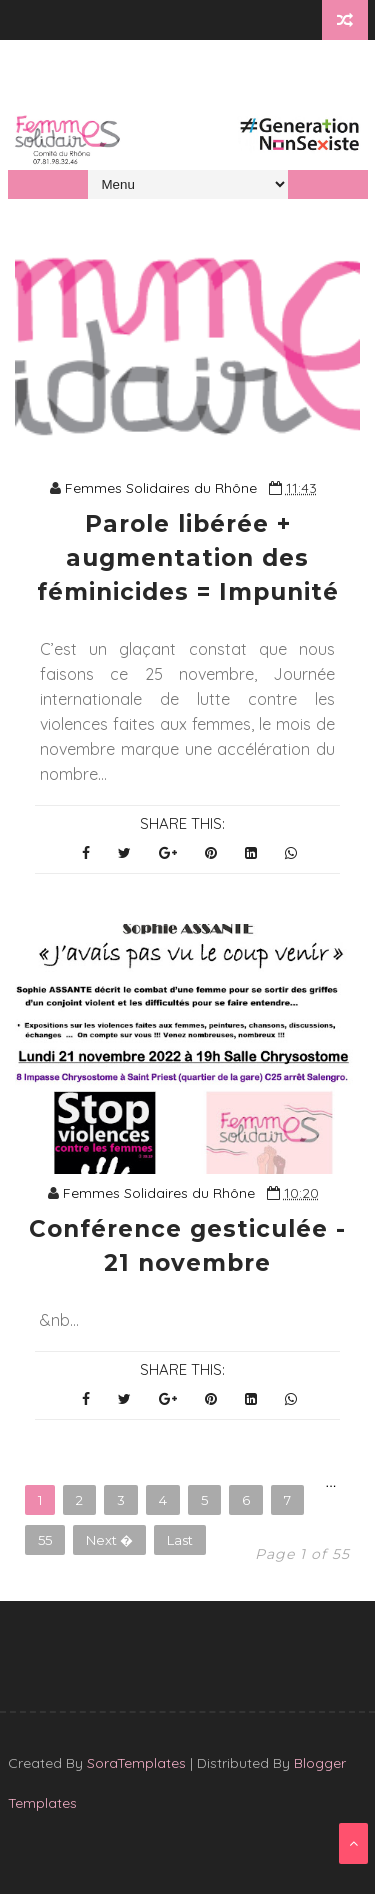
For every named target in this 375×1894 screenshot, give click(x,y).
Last (180, 1540)
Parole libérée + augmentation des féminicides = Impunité (188, 558)
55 (45, 1540)
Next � (109, 1540)
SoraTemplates (136, 1763)
